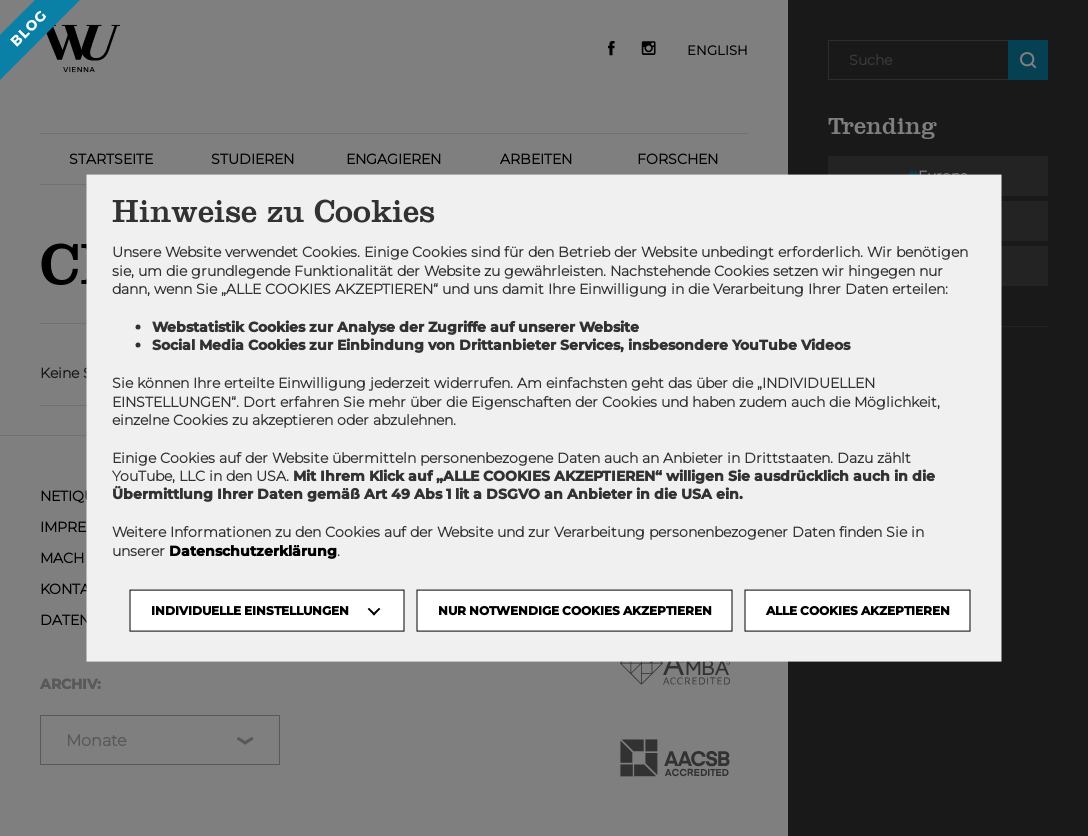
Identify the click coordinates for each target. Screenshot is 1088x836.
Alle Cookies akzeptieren (858, 609)
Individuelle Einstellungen (250, 609)
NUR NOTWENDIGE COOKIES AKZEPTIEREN (575, 609)
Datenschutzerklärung (253, 550)
